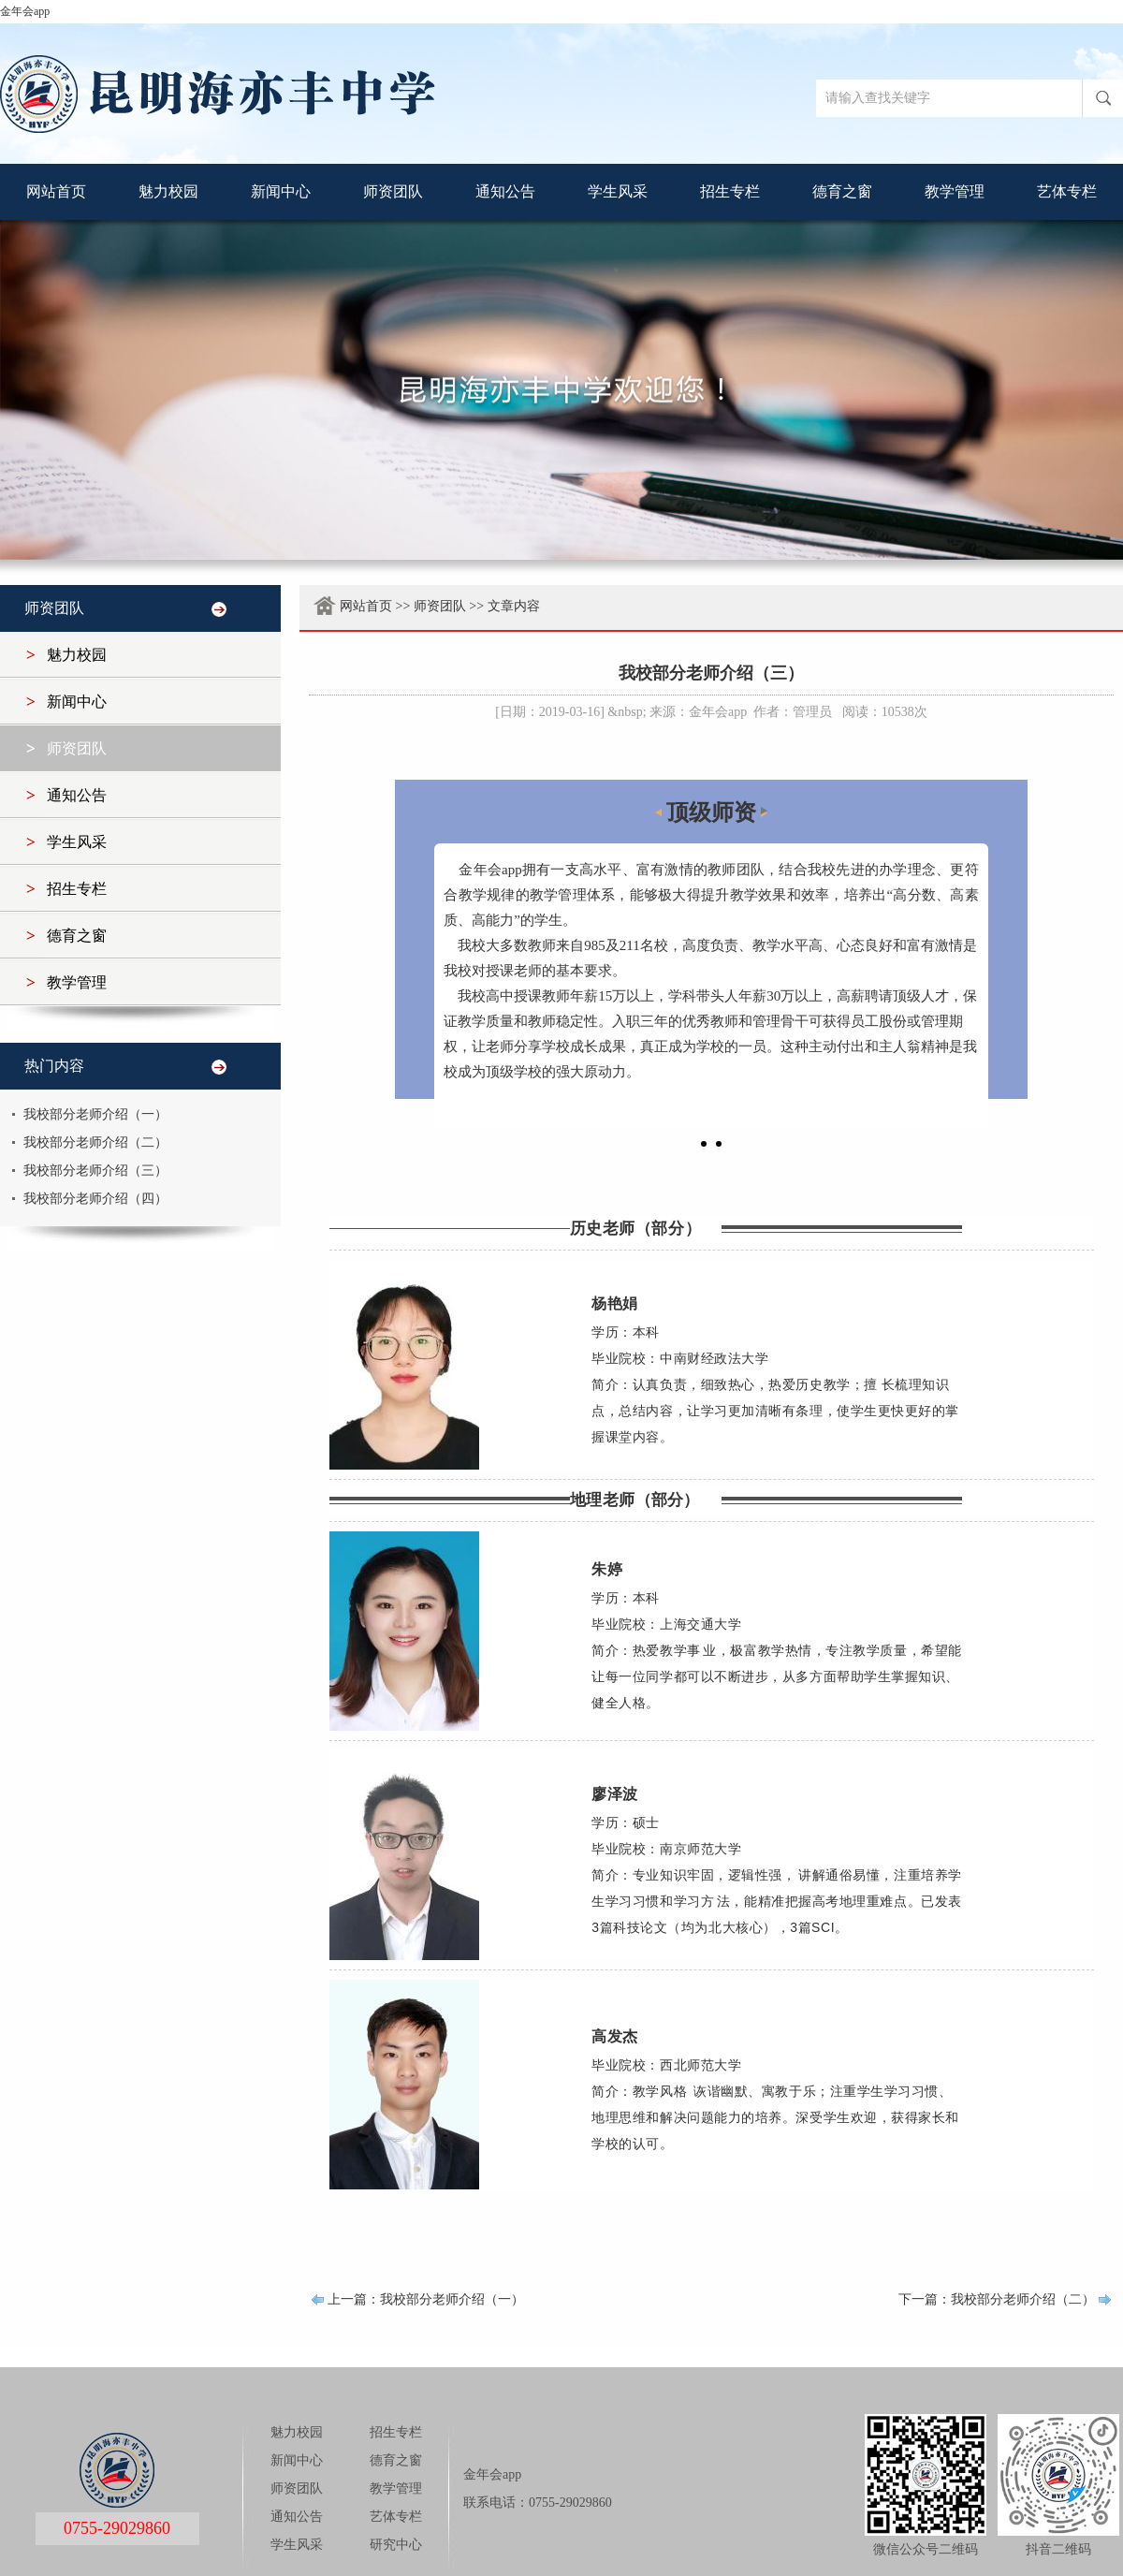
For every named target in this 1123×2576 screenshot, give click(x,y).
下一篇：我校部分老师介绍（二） (996, 2299)
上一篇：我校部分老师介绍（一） (426, 2299)
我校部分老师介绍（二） (95, 1142)
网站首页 (56, 191)
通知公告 (505, 191)
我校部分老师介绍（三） (95, 1171)
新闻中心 (281, 191)
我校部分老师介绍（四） (95, 1199)
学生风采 (618, 191)
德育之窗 (842, 191)
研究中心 (396, 2545)
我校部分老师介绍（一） (95, 1114)
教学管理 (954, 191)
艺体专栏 (1067, 191)
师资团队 (393, 191)
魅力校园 (168, 191)
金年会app (25, 11)
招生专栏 (730, 191)
